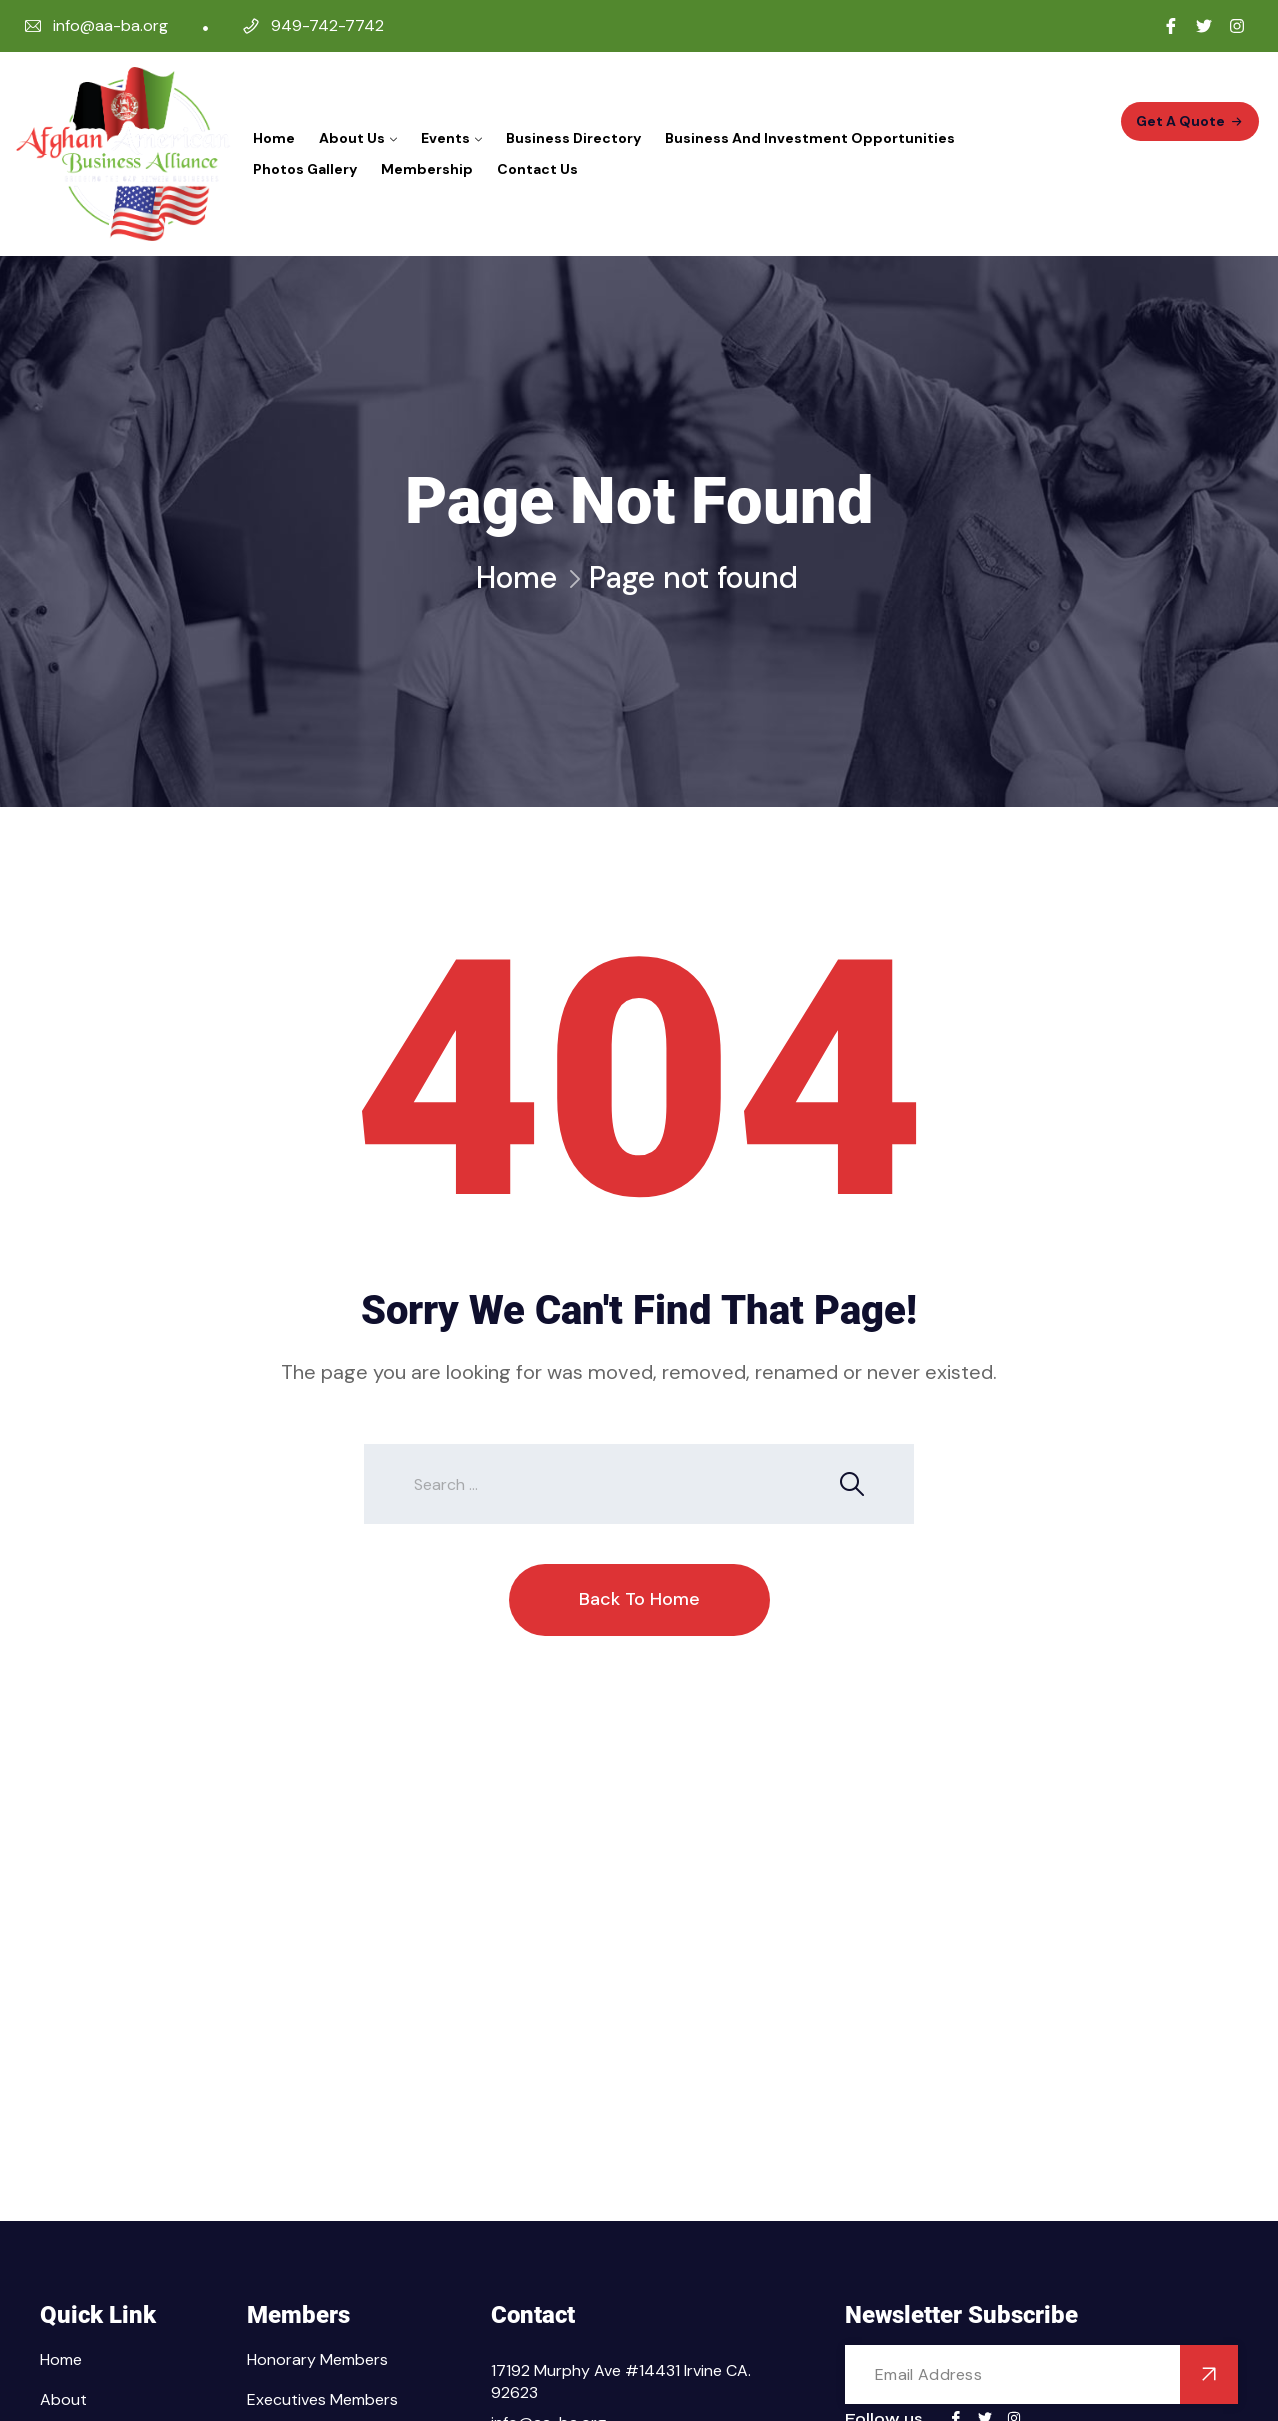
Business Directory (573, 138)
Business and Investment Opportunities (810, 138)
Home (274, 138)
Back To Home (639, 1599)
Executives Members (322, 2399)
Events (445, 138)
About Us (352, 138)
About (63, 2399)
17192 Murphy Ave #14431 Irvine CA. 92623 (621, 2381)
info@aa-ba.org (110, 25)
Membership (427, 169)
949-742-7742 (327, 25)
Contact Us (537, 169)
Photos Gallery (305, 169)
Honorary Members (317, 2359)
